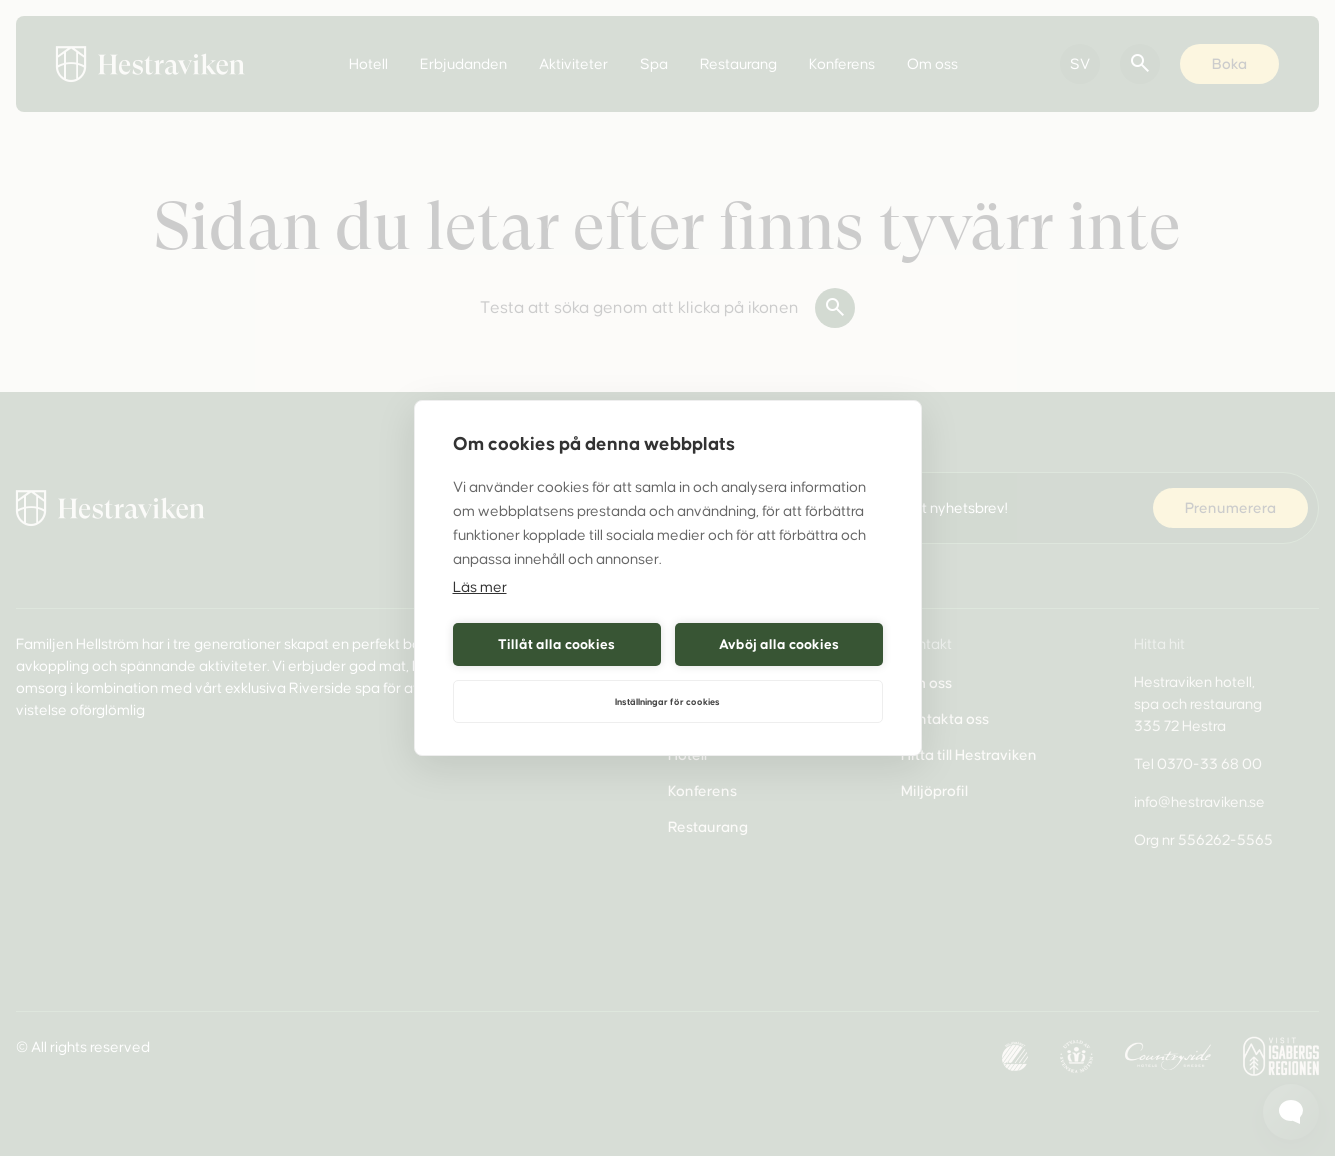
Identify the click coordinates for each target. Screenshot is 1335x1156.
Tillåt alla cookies (556, 644)
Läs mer (480, 587)
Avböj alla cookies (779, 644)
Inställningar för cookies (667, 702)
